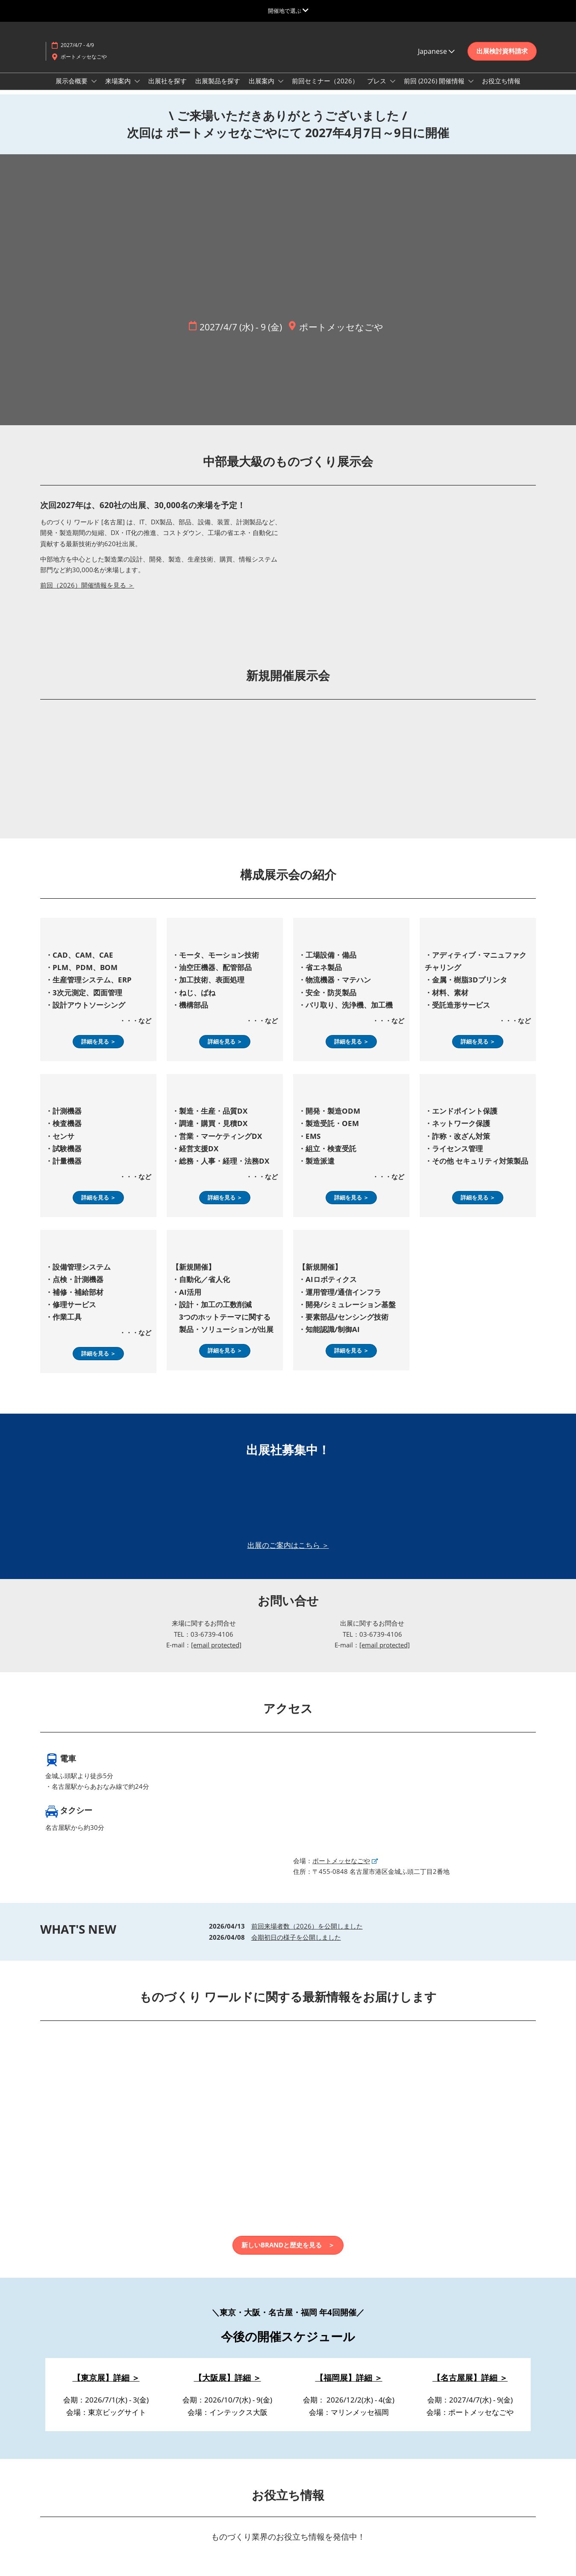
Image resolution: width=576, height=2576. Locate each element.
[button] (502, 51)
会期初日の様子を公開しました (296, 1937)
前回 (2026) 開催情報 (435, 80)
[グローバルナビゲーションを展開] (288, 11)
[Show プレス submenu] (392, 81)
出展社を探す (167, 80)
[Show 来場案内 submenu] (137, 81)
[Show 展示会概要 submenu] (94, 81)
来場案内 (118, 80)
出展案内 (262, 80)
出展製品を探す (217, 80)
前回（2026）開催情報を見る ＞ (87, 585)
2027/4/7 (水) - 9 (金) (241, 327)
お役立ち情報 (501, 80)
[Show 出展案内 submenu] (280, 81)
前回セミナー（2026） (325, 80)
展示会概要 (72, 80)
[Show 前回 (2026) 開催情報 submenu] (470, 81)
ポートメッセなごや (84, 56)
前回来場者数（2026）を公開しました (307, 1926)
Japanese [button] (436, 51)
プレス (377, 80)
